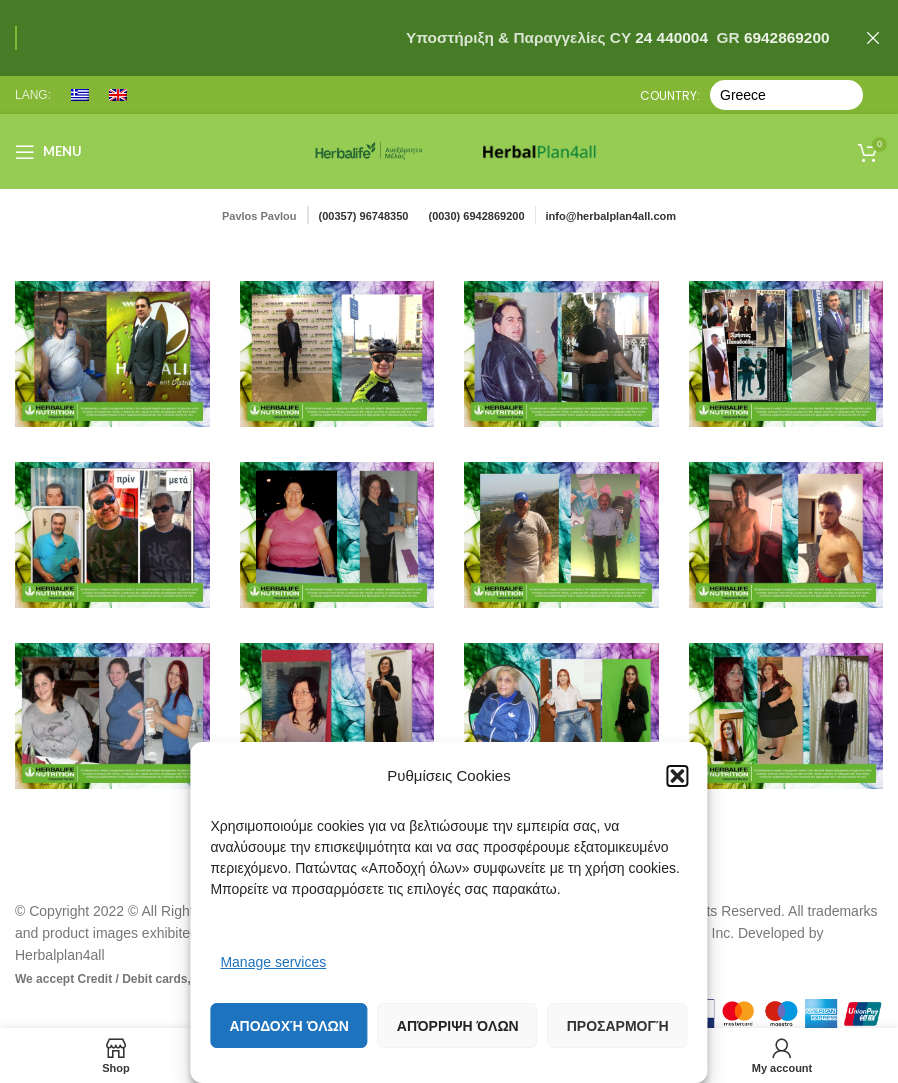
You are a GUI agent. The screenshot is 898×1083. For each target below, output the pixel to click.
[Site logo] (369, 150)
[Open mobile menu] (48, 152)
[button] (678, 776)
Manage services (273, 962)
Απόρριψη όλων (458, 1026)
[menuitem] (80, 95)
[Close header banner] (873, 38)
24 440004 (669, 37)
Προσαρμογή (618, 1026)
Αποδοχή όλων (288, 1026)
